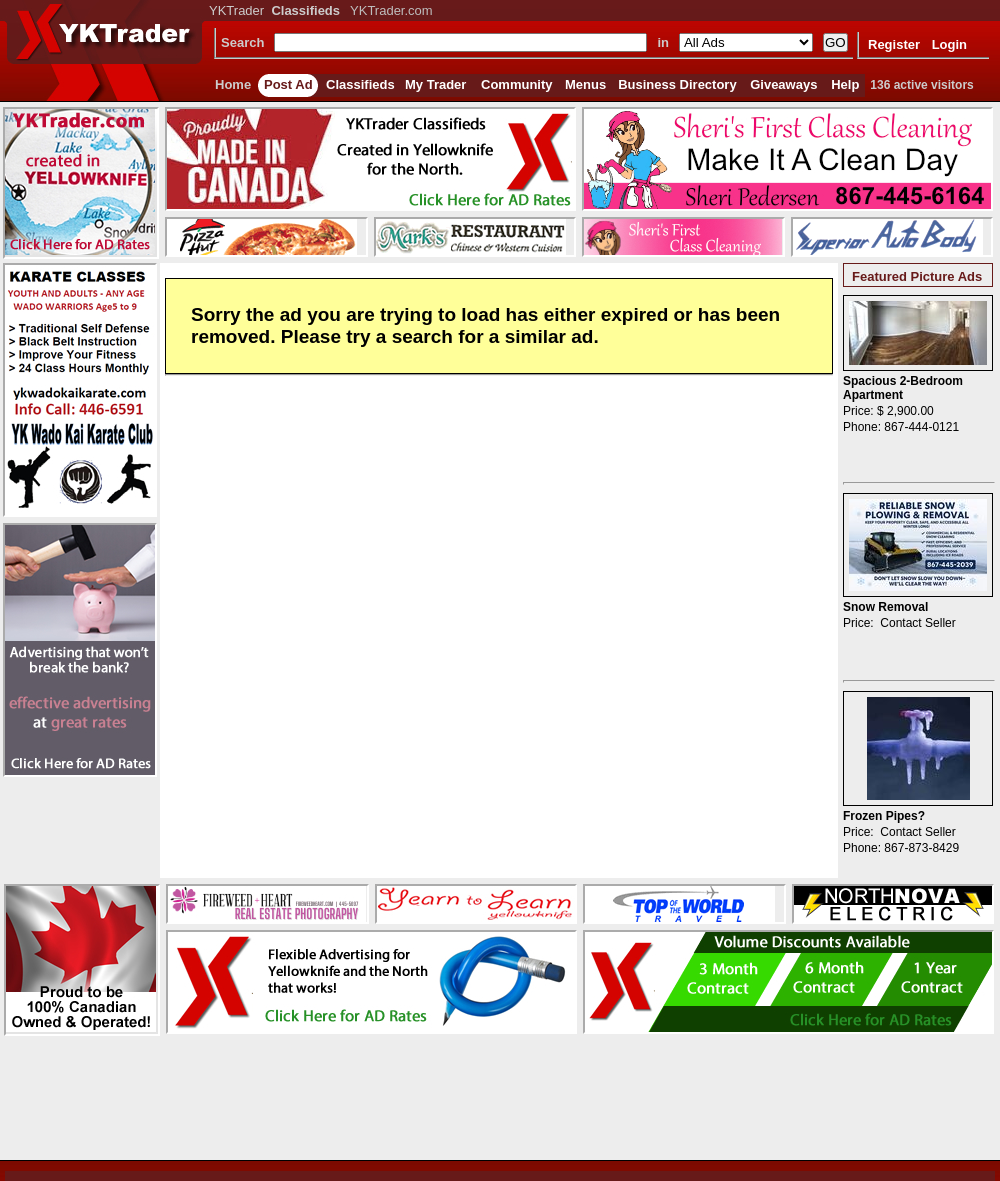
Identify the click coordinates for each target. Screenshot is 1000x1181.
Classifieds (360, 84)
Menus (585, 84)
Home (233, 84)
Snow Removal (885, 607)
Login (949, 44)
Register (894, 44)
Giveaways (783, 84)
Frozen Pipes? (884, 816)
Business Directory (677, 84)
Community (517, 84)
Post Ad (288, 84)
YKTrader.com (391, 10)
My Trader (435, 84)
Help (845, 84)
